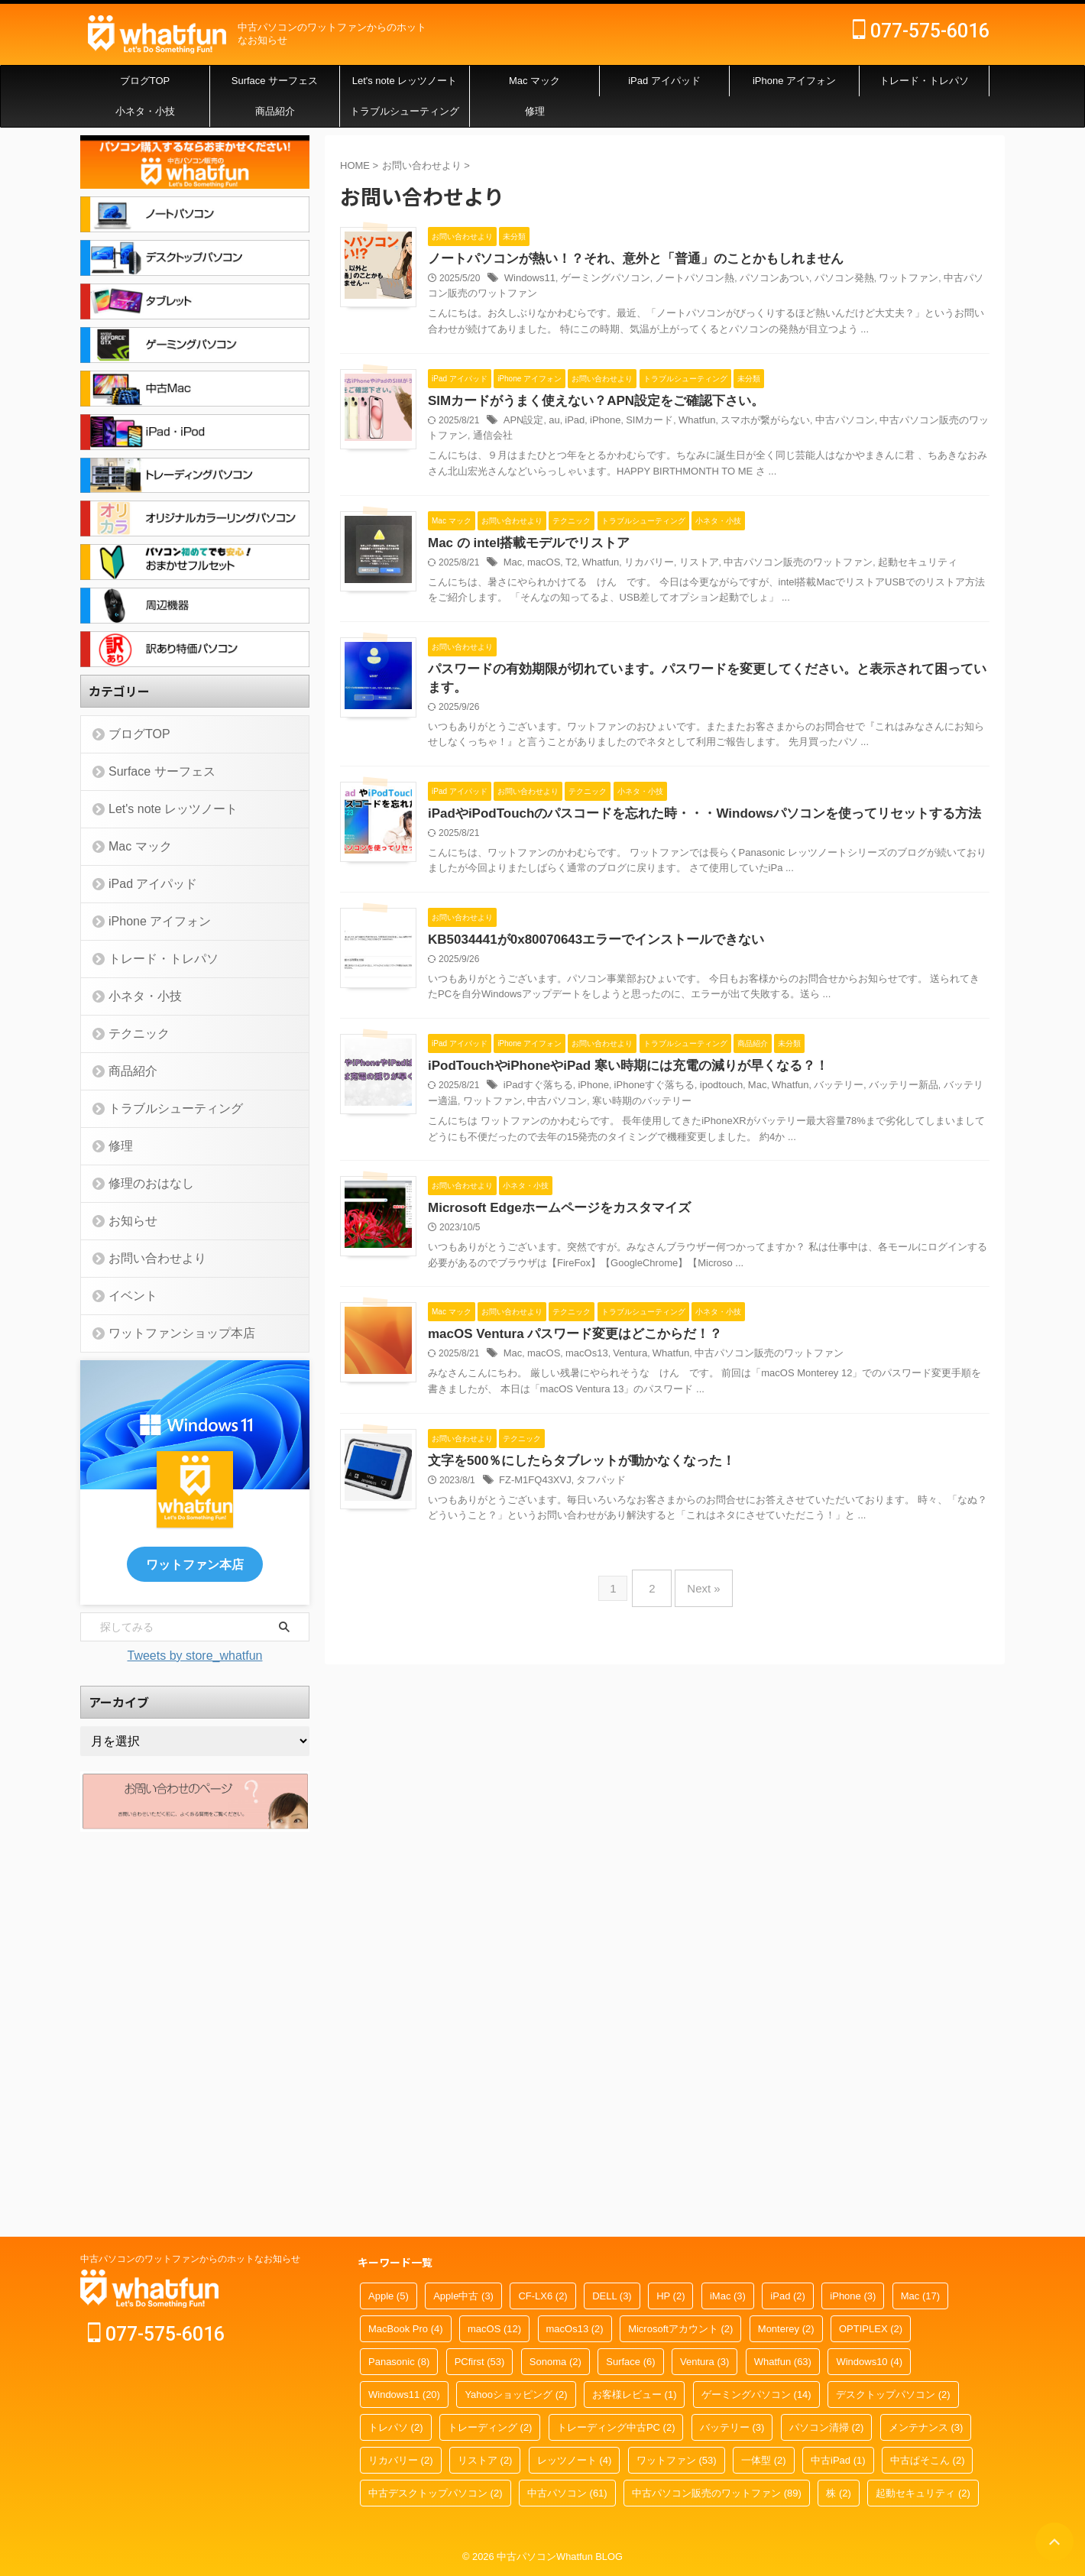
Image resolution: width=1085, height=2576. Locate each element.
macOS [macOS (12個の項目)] (494, 2329)
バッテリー (892, 1416)
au (627, 469)
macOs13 (657, 1795)
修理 (535, 111)
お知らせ (126, 1220)
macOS (617, 658)
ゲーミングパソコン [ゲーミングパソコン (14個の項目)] (756, 2395)
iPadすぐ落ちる (612, 1416)
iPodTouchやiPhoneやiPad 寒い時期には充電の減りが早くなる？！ (692, 1396)
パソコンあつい (831, 279)
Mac (589, 658)
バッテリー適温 (536, 1432)
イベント (126, 1295)
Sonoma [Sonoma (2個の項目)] (555, 2362)
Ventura (698, 1795)
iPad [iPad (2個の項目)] (787, 2296)
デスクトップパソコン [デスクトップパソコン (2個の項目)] (893, 2395)
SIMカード (716, 469)
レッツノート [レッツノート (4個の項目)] (574, 2461)
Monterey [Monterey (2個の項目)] (786, 2329)
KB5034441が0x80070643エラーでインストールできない (662, 1207)
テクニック (131, 1033)
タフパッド (670, 1985)
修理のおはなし (141, 1183)
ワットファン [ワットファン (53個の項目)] (676, 2461)
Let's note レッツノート (405, 80)
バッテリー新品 (952, 1416)
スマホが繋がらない (823, 469)
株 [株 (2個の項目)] (838, 2494)
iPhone (675, 469)
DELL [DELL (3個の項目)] (612, 2296)
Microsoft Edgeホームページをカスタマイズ (628, 1586)
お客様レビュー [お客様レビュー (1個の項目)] (634, 2395)
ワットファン (955, 279)
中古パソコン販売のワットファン (573, 295)
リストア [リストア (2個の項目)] (485, 2461)
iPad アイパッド (664, 80)
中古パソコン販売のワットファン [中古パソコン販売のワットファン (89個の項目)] (717, 2494)
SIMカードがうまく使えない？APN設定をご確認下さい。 (662, 448)
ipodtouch (782, 1416)
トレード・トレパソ (924, 80)
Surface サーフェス (275, 80)
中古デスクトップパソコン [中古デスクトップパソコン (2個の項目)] (435, 2494)
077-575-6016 (921, 31)
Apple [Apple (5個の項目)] (388, 2296)
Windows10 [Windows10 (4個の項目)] (869, 2362)
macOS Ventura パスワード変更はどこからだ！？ (643, 1775)
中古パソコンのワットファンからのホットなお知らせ (190, 2259)
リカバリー (716, 658)
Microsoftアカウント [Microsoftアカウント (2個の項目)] (680, 2329)
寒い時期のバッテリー (739, 1432)
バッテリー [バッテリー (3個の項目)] (732, 2428)
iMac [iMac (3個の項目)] (728, 2296)
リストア (761, 658)
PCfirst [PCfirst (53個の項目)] (480, 2362)
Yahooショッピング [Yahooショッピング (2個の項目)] (516, 2395)
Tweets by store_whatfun (195, 1653)
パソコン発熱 (895, 279)
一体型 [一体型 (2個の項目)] (763, 2461)
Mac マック (534, 80)
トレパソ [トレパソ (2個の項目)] (395, 2428)
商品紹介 (275, 111)
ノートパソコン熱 (757, 279)
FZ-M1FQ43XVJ (608, 1985)
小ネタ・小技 (145, 111)
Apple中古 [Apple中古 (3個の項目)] (463, 2296)
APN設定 (598, 469)
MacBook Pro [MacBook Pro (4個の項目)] (405, 2329)
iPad (646, 469)
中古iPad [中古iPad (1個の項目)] (838, 2461)
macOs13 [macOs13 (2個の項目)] (575, 2329)
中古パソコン (897, 469)
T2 (643, 658)
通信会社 (610, 484)
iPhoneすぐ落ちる (720, 1416)
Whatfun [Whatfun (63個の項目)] (782, 2362)
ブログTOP (145, 80)
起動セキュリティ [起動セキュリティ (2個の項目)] (923, 2494)
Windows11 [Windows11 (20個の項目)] (404, 2395)
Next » (699, 2149)
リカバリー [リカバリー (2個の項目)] (400, 2461)
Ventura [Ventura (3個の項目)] (704, 2362)
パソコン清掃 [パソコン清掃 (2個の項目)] (826, 2428)
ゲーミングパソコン (674, 279)
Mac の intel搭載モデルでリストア (599, 638)
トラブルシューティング (404, 111)
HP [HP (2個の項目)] (670, 2296)
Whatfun (760, 469)
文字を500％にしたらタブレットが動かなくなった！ (649, 1965)
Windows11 (604, 279)
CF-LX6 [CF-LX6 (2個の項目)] (542, 2296)
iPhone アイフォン (794, 80)
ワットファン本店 (195, 1563)
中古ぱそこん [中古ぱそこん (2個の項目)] (927, 2461)
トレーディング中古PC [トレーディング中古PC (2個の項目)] (616, 2428)
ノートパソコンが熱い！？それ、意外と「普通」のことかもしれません (700, 259)
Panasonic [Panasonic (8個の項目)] (398, 2362)
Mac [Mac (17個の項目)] (920, 2296)
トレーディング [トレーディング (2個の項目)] (490, 2428)
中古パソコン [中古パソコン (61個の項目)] (567, 2494)
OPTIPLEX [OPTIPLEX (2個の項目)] (870, 2329)
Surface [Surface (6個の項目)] (630, 2362)
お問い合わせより (146, 1258)
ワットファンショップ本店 (165, 1333)
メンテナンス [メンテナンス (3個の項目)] (926, 2428)
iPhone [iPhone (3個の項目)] (853, 2296)
